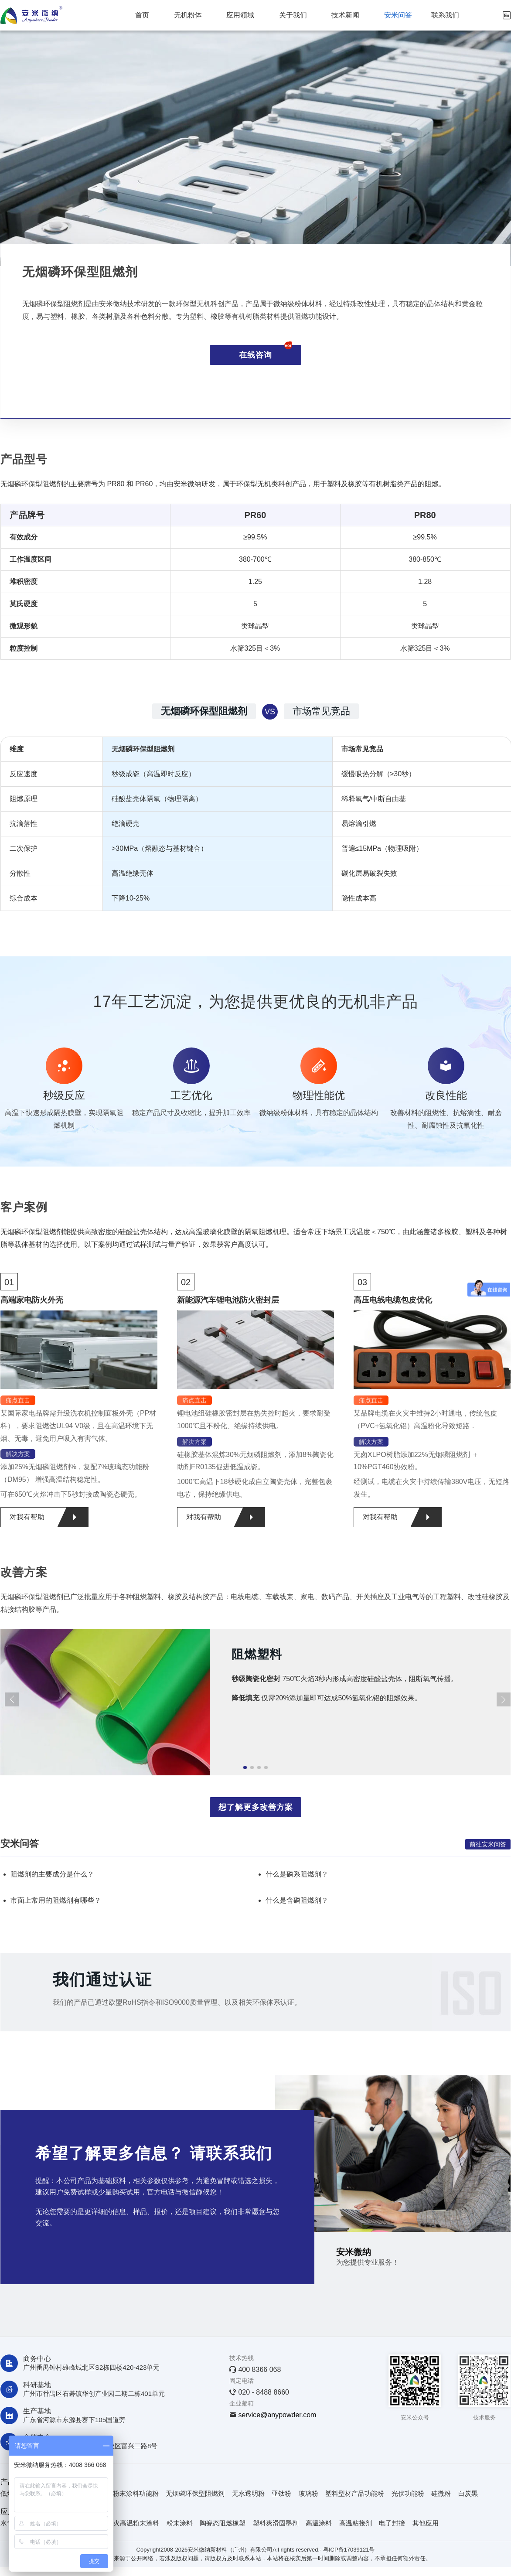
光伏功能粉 (408, 2493)
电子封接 (392, 2523)
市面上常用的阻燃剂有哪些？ (55, 1900)
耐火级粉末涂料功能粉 (126, 2493)
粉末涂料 (180, 2523)
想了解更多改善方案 (255, 1807)
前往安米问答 (488, 1844)
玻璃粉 (308, 2493)
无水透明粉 (248, 2493)
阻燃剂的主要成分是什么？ (52, 1874)
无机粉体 (188, 15)
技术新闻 (345, 15)
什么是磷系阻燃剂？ (297, 1874)
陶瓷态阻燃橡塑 (222, 2523)
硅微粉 (441, 2493)
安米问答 (398, 15)
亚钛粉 (281, 2493)
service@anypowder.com (277, 2415)
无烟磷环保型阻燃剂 (195, 2493)
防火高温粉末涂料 (133, 2523)
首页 (142, 15)
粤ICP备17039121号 (349, 2549)
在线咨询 (266, 352)
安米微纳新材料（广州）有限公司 (230, 2549)
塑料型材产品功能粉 (354, 2493)
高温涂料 (319, 2523)
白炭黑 (468, 2493)
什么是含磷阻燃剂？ (297, 1900)
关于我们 (293, 15)
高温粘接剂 (355, 2523)
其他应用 (425, 2523)
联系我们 (445, 15)
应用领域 (240, 15)
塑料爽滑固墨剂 (276, 2523)
